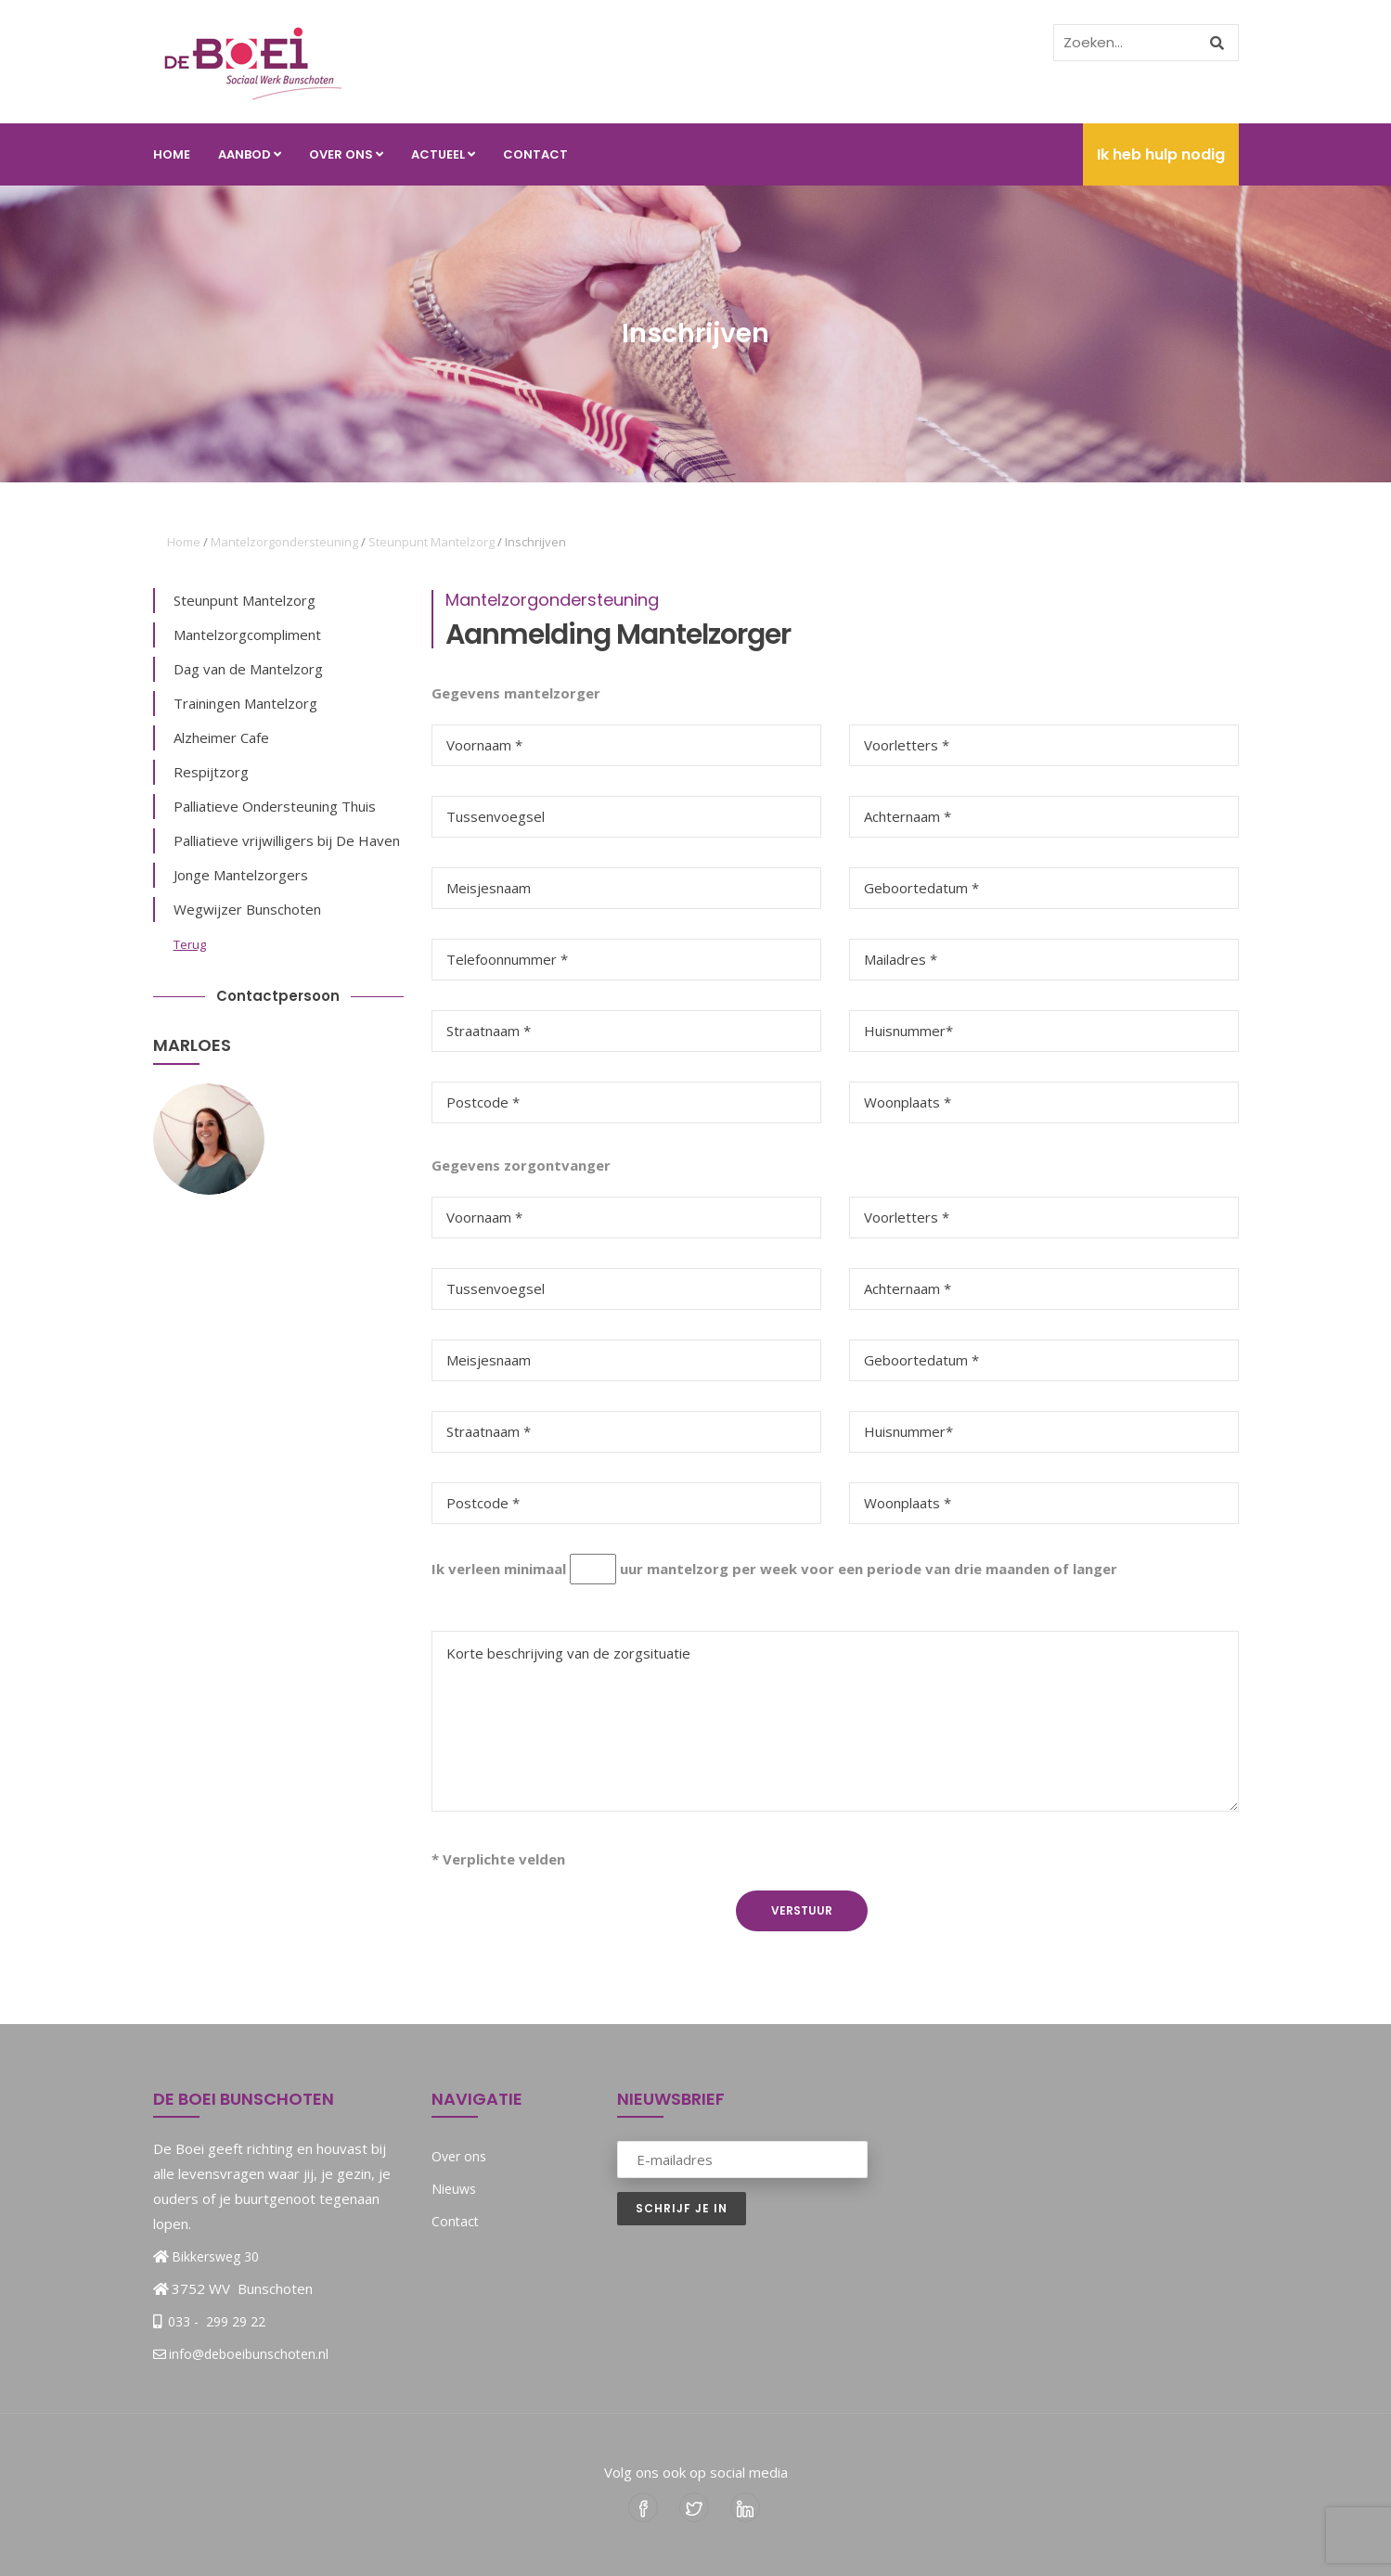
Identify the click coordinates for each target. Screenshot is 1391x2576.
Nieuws (453, 2189)
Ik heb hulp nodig (1161, 154)
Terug (190, 944)
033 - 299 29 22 (214, 2321)
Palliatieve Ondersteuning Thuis (275, 806)
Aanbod (249, 154)
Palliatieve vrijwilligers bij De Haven (287, 840)
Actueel (443, 154)
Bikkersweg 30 (215, 2256)
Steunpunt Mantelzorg (431, 541)
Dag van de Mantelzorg (248, 669)
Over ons (346, 154)
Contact (535, 154)
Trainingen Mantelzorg (245, 703)
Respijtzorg (211, 772)
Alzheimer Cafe (221, 737)
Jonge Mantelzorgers (241, 874)
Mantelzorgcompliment (247, 634)
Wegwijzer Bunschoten (247, 909)
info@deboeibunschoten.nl (240, 2354)
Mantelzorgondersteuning (284, 541)
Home (171, 154)
